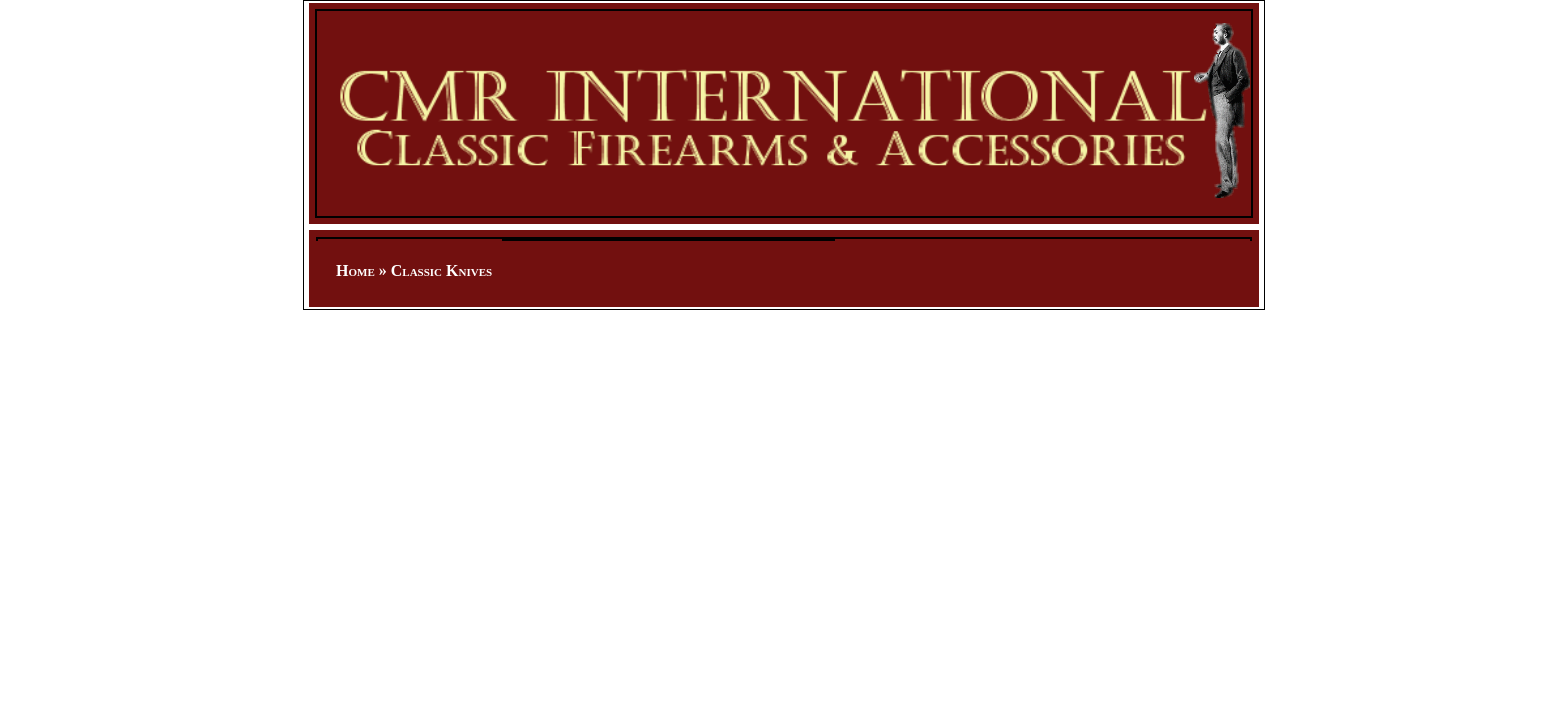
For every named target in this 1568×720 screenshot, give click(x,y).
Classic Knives (441, 270)
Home (355, 270)
